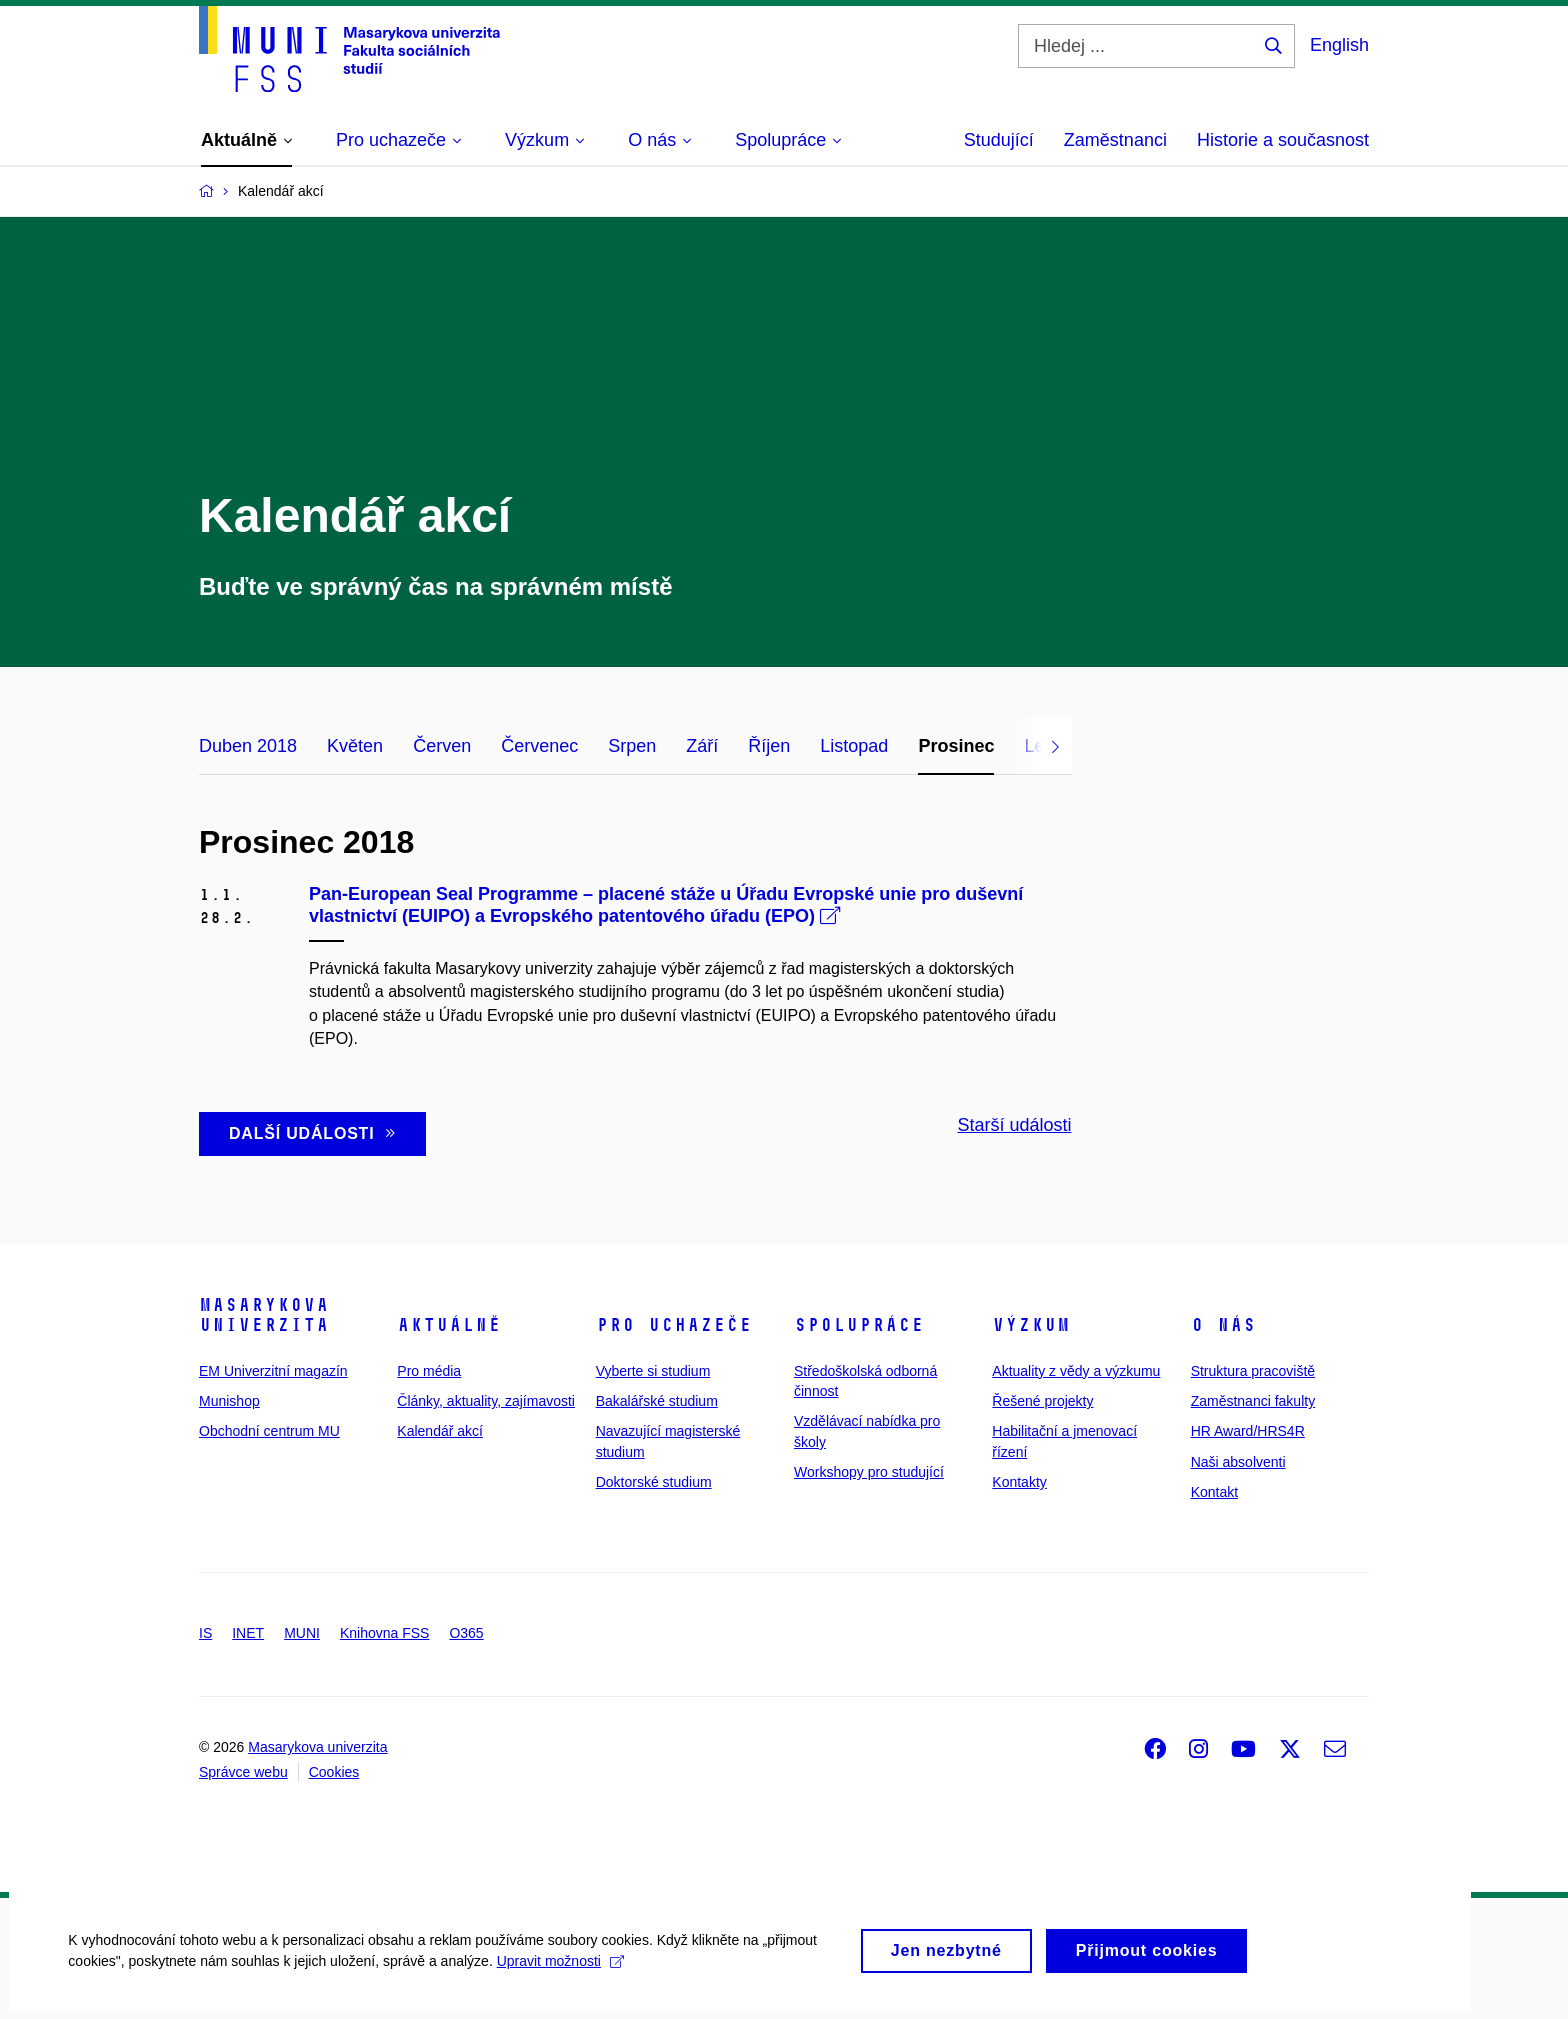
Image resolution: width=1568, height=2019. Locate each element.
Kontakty (1019, 1482)
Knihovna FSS (385, 1633)
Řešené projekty (1042, 1401)
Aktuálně (449, 1325)
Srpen (632, 746)
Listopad (854, 746)
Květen (355, 746)
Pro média (429, 1371)
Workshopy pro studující (869, 1472)
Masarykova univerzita (264, 1315)
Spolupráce (859, 1325)
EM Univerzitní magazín (273, 1371)
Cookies (334, 1772)
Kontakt (1214, 1492)
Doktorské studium (654, 1482)
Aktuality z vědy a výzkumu (1076, 1371)
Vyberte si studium (653, 1371)
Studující (999, 140)
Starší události (1014, 1125)
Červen (442, 746)
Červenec (539, 746)
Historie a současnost (1283, 140)
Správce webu (243, 1772)
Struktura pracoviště (1253, 1371)
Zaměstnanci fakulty (1253, 1401)
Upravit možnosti (561, 1974)
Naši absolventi (1238, 1462)
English (1339, 45)
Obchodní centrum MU (269, 1431)
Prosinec (956, 746)
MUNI (302, 1633)
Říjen (769, 746)
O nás (1223, 1325)
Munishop (229, 1401)
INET (248, 1633)
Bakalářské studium (657, 1401)
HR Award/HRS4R (1248, 1431)
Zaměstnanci (1115, 140)
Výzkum (1031, 1325)
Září (702, 746)
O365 (466, 1633)
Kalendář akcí (440, 1431)
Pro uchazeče (674, 1325)
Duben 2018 (248, 746)
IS (205, 1633)
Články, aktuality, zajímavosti (486, 1401)
